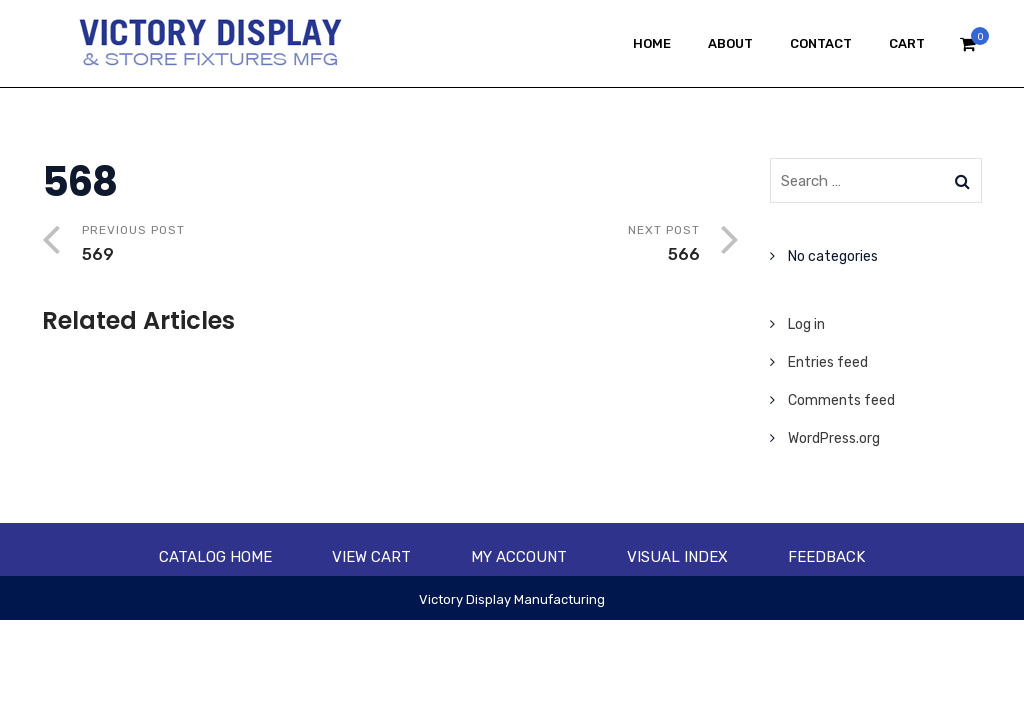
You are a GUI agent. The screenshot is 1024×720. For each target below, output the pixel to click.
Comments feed (841, 400)
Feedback (826, 557)
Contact (821, 43)
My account (519, 557)
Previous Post (236, 245)
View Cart (371, 557)
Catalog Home (215, 557)
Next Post (545, 245)
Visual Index (677, 557)
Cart (907, 43)
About (730, 43)
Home (652, 43)
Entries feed (828, 362)
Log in (806, 324)
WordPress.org (834, 438)
